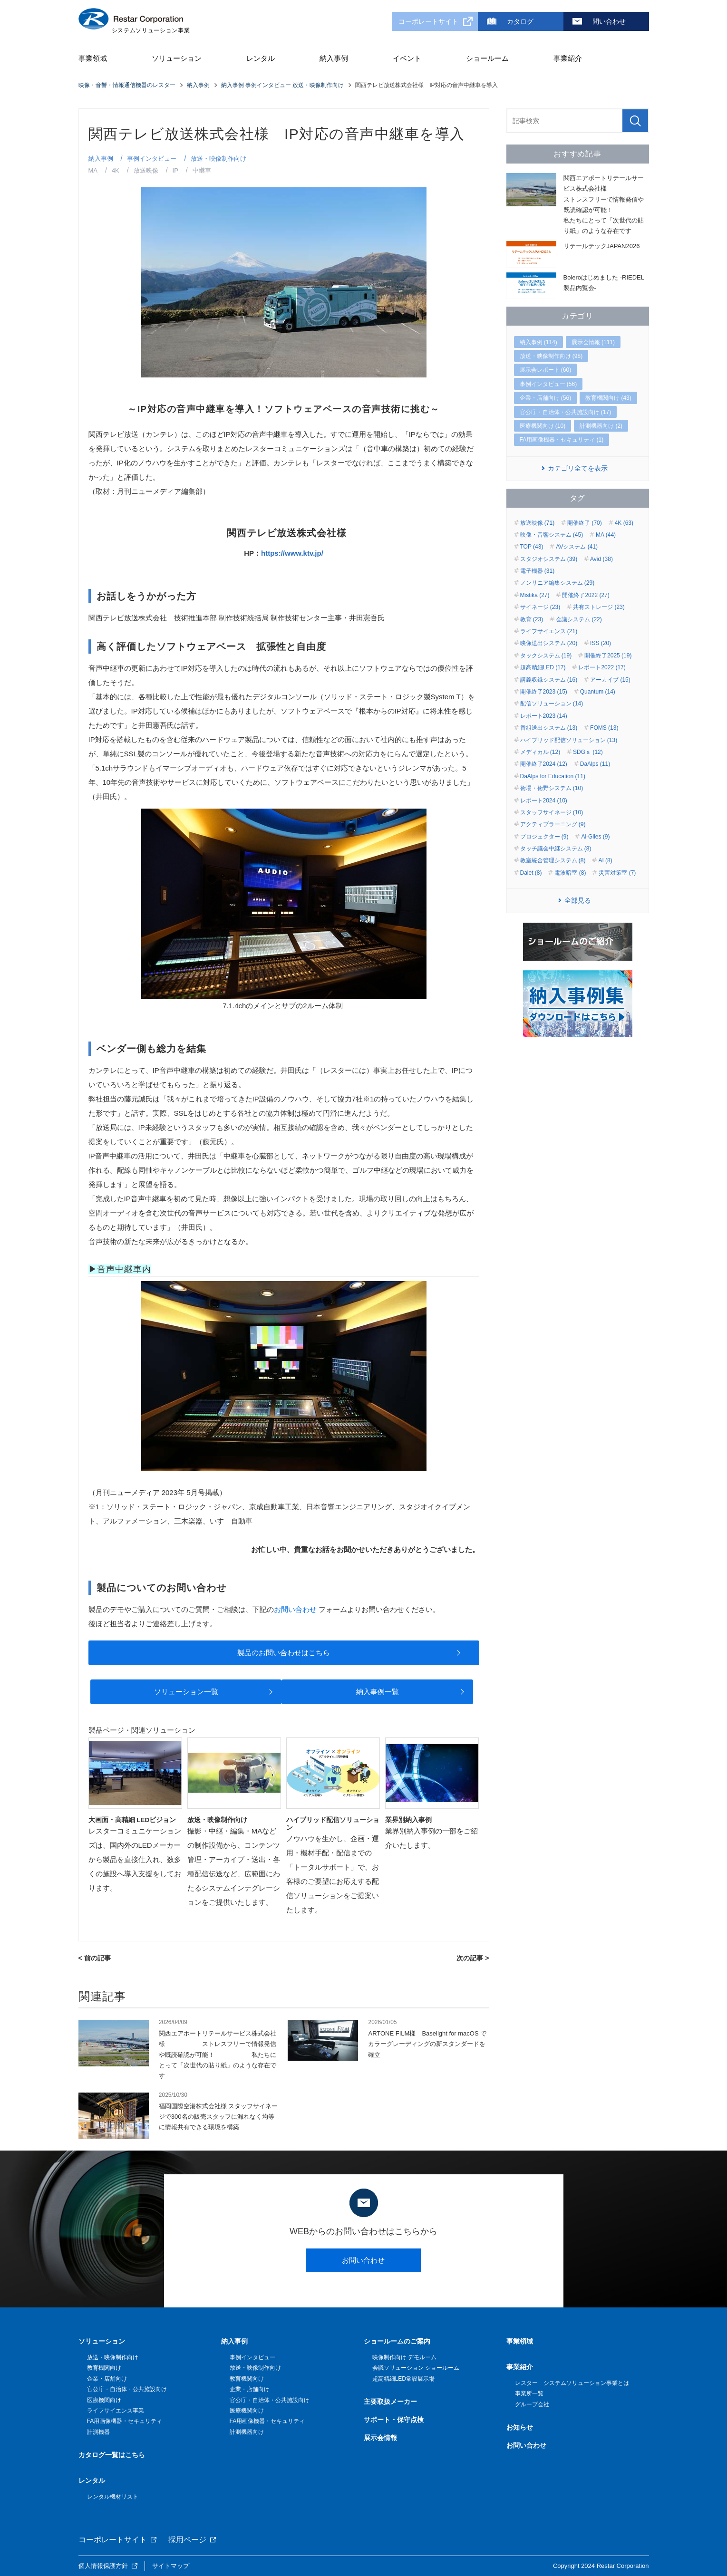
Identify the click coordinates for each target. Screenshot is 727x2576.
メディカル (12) (540, 752)
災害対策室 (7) (617, 872)
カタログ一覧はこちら (111, 2455)
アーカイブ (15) (610, 679)
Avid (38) (601, 559)
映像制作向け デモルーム (404, 2357)
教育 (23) (531, 619)
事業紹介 (567, 58)
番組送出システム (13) (549, 727)
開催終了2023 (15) (543, 691)
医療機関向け (104, 2400)
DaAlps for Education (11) (552, 776)
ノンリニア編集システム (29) (557, 582)
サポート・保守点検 (394, 2419)
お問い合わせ (295, 1609)
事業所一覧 (529, 2393)
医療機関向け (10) (543, 426)
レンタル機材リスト (112, 2496)
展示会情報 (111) (593, 342)
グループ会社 (532, 2404)
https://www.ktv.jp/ (292, 553)
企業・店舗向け (107, 2378)
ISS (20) (600, 643)
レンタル (260, 58)
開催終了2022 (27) (585, 595)
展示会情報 (380, 2437)
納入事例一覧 (377, 1692)
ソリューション (177, 58)
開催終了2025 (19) (607, 655)
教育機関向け (104, 2367)
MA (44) (606, 534)
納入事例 (334, 58)
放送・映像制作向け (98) (551, 356)
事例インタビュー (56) (548, 384)
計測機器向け (247, 2432)
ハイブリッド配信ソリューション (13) (569, 740)
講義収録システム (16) (549, 679)
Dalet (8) (531, 872)
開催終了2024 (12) (543, 764)
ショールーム (487, 58)
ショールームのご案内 (397, 2341)
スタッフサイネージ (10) (551, 812)
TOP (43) (531, 546)
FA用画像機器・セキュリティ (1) (562, 439)
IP (175, 170)
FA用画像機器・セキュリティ (125, 2421)
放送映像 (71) (537, 523)
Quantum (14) (597, 691)
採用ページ (187, 2540)
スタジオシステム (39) (549, 559)
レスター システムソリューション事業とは (572, 2383)
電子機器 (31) (537, 571)
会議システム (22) (579, 619)
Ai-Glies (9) (595, 836)
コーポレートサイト (428, 21)
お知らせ (519, 2427)
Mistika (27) (535, 595)
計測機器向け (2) (601, 426)
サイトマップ (170, 2565)
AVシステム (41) (577, 546)
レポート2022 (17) (601, 667)
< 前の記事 (94, 1958)
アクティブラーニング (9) (553, 824)
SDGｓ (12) (588, 752)
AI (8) (605, 860)
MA (93, 170)
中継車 (202, 170)
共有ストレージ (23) (599, 607)
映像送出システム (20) (549, 643)
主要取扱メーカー (390, 2401)
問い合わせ (609, 21)
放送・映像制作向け (218, 158)
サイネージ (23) (540, 607)
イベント (407, 58)
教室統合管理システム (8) (553, 860)
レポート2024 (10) (543, 800)
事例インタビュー (151, 158)
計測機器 (98, 2432)
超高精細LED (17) (543, 667)
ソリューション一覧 (186, 1692)
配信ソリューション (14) (551, 703)
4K (115, 170)
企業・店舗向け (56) (546, 398)
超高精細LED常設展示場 (403, 2378)
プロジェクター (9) (544, 836)
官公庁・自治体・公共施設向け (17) (565, 412)
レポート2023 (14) (543, 716)
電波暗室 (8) (570, 872)
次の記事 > (472, 1958)
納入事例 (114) (538, 342)
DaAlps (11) (595, 764)
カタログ (520, 21)
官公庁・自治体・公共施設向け (127, 2389)
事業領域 (92, 58)
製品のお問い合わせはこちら (283, 1653)
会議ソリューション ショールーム (415, 2367)
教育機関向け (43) (608, 398)
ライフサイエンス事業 (115, 2410)
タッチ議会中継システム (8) (555, 848)
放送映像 (146, 170)
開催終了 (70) (584, 523)
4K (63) (624, 523)
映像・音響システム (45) (551, 534)
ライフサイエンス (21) (549, 631)
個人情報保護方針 (103, 2565)
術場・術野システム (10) (551, 788)
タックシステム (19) (546, 655)
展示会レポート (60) (546, 370)
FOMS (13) (604, 727)
